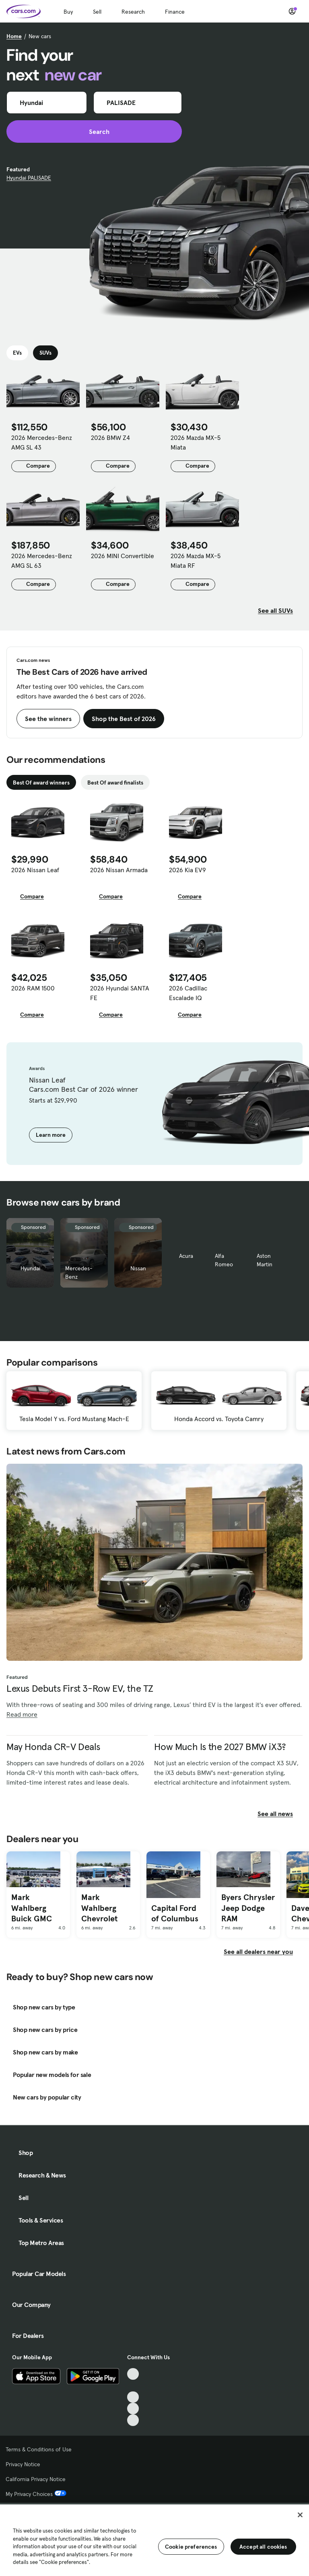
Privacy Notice (23, 2464)
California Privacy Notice (36, 2479)
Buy (68, 11)
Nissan (138, 1268)
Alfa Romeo (224, 1260)
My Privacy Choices (36, 2494)
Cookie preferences (191, 2546)
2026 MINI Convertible (122, 556)
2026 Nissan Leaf (35, 870)
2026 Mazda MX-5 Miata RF (195, 560)
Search (94, 131)
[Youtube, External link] (133, 2397)
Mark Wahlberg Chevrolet (99, 1908)
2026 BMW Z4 (110, 437)
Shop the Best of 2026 (124, 719)
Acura (186, 1255)
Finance (175, 11)
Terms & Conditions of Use (39, 2449)
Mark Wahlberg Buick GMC (31, 1908)
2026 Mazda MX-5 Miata (195, 442)
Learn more (51, 1134)
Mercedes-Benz (79, 1272)
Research (133, 11)
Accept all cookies (263, 2546)
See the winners (48, 719)
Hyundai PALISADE (28, 177)
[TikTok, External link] (133, 2374)
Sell (97, 11)
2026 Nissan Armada (119, 870)
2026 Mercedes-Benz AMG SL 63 (41, 560)
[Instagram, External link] (133, 2408)
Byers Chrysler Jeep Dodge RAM (248, 1908)
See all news (280, 1814)
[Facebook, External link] (133, 2385)
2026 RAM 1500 (33, 988)
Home (14, 36)
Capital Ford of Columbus (174, 1913)
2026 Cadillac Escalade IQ (188, 993)
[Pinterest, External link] (133, 2420)
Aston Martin (264, 1260)
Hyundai (30, 1268)
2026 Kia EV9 (187, 870)
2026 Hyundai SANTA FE (119, 993)
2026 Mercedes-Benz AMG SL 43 (41, 442)
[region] (154, 2539)
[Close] (300, 2515)
